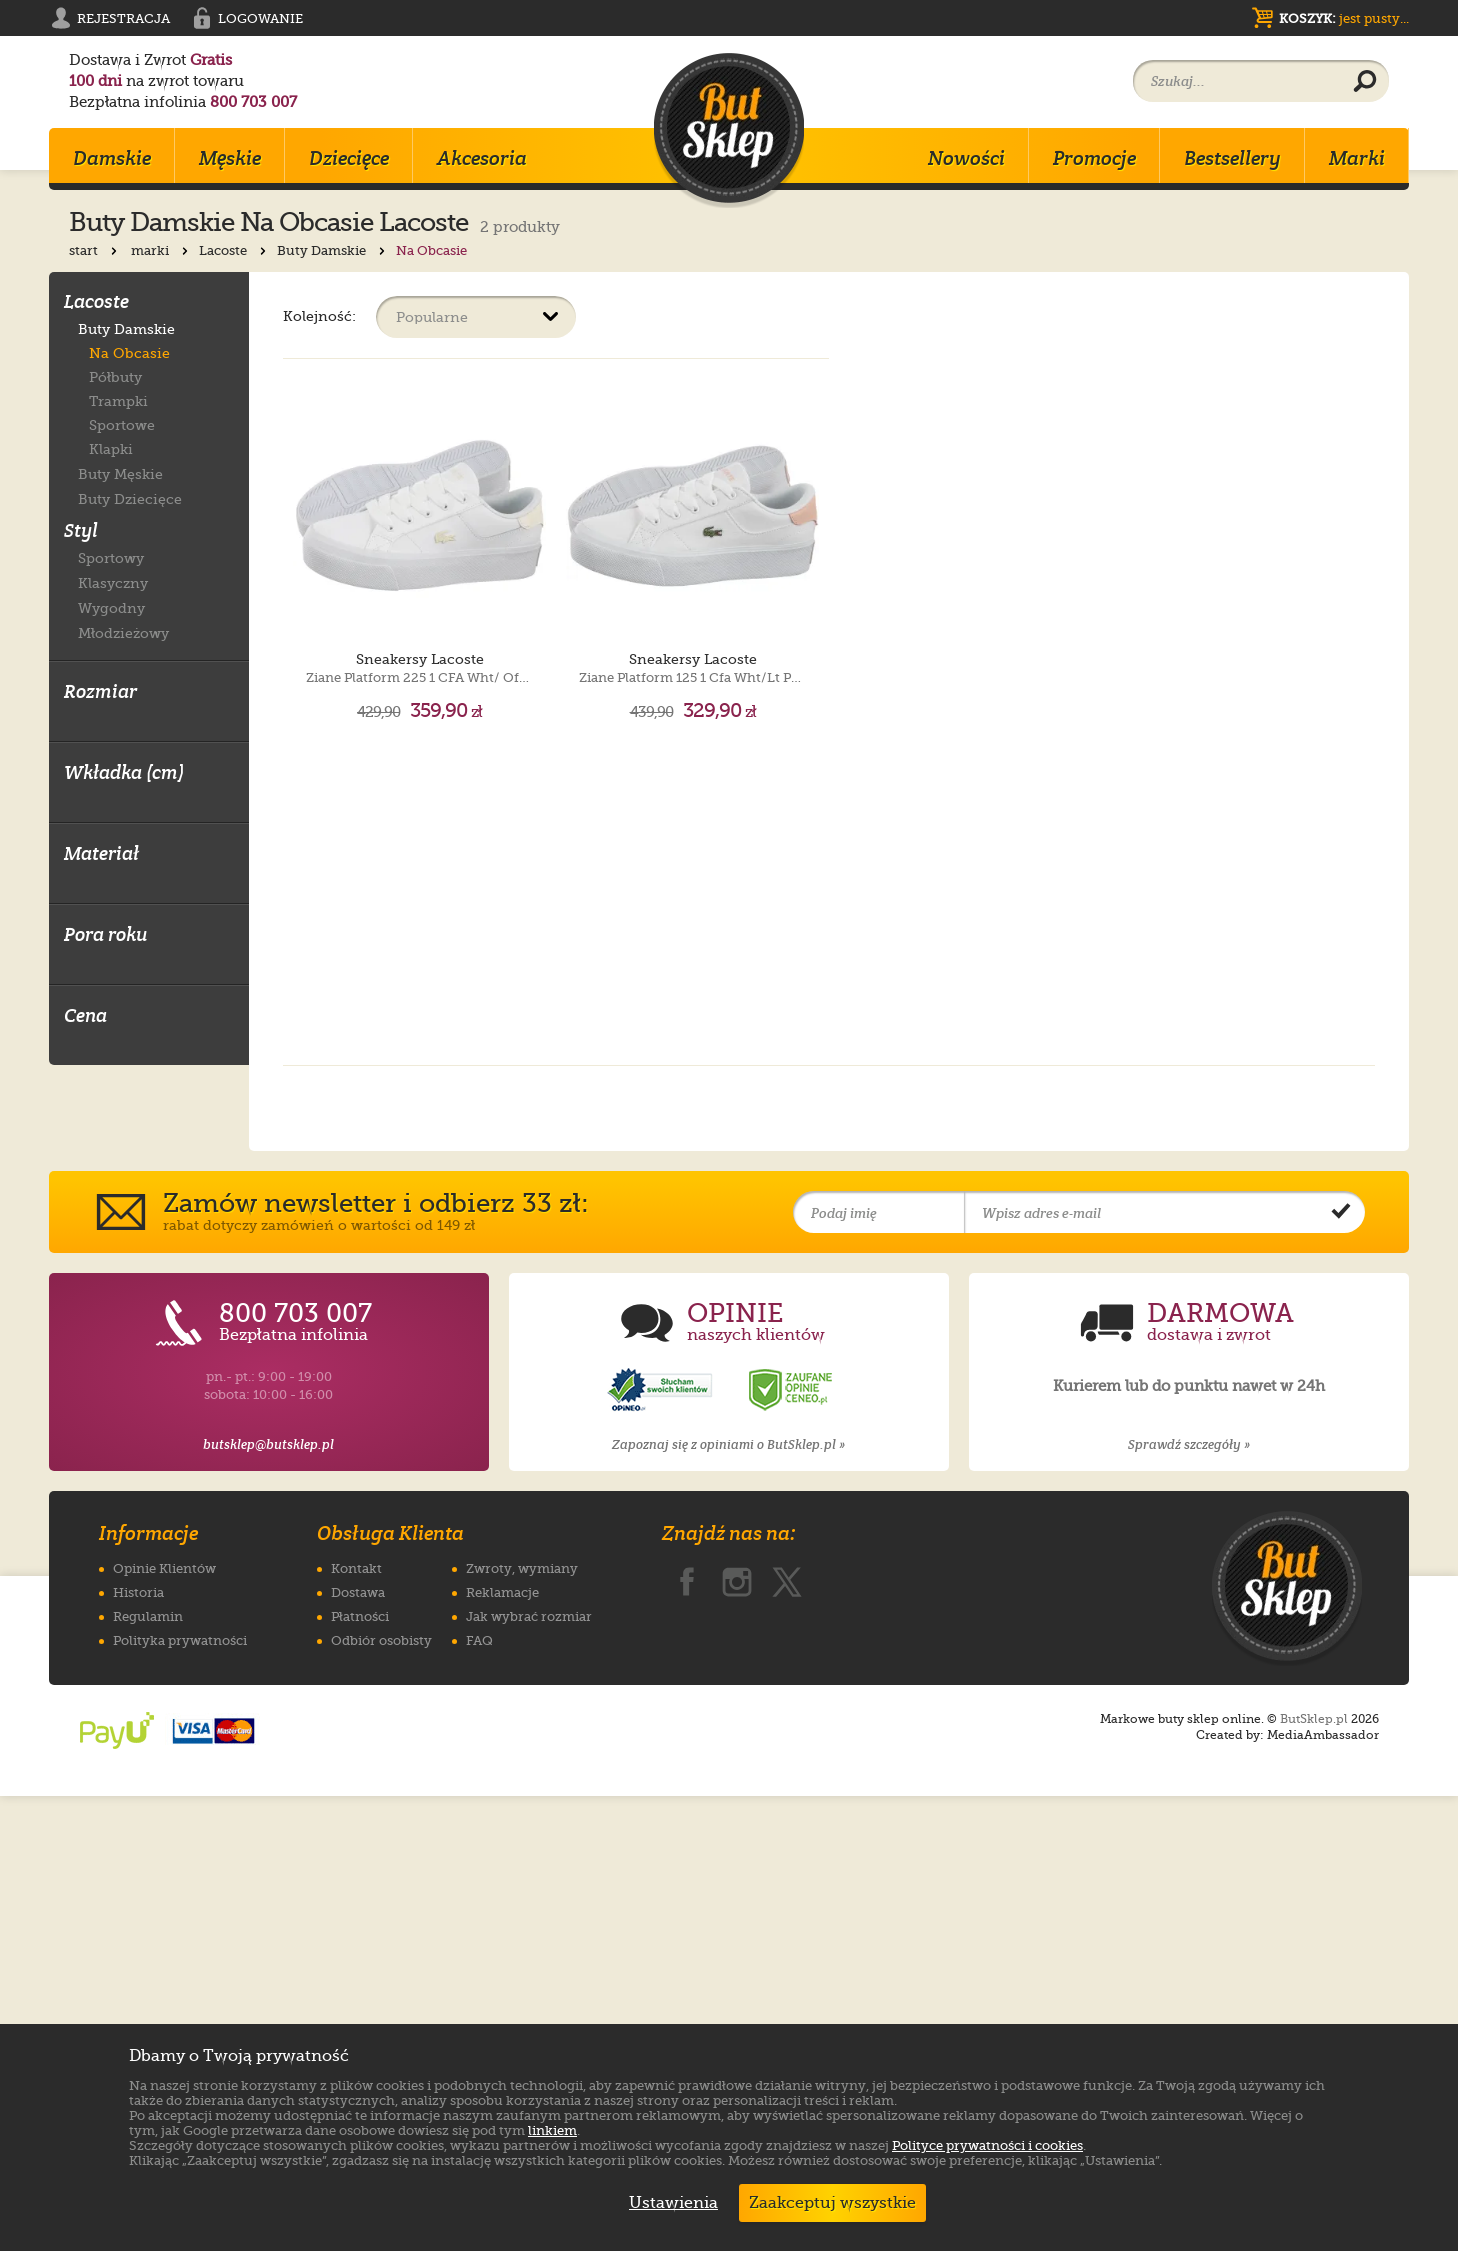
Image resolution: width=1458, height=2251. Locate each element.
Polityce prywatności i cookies (987, 2145)
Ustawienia (669, 2203)
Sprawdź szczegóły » (1189, 1899)
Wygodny (111, 607)
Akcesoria (482, 158)
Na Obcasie (129, 353)
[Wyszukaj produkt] (1365, 82)
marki (161, 250)
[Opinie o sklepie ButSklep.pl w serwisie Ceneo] (792, 1845)
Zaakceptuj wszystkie (832, 2203)
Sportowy (111, 557)
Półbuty (115, 377)
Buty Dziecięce (130, 498)
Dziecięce (349, 158)
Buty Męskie (120, 473)
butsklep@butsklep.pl (268, 1899)
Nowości (966, 158)
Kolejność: (319, 315)
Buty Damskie (333, 250)
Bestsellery (1232, 158)
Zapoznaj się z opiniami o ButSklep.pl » (728, 1899)
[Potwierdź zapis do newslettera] (1341, 1668)
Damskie (112, 158)
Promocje (1094, 158)
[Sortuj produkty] (476, 317)
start (95, 250)
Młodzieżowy (123, 632)
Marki (1357, 158)
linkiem (552, 2130)
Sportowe (122, 425)
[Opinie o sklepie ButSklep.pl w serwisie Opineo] (662, 1845)
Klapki (111, 449)
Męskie (230, 158)
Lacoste (234, 250)
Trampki (118, 401)
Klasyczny (113, 582)
